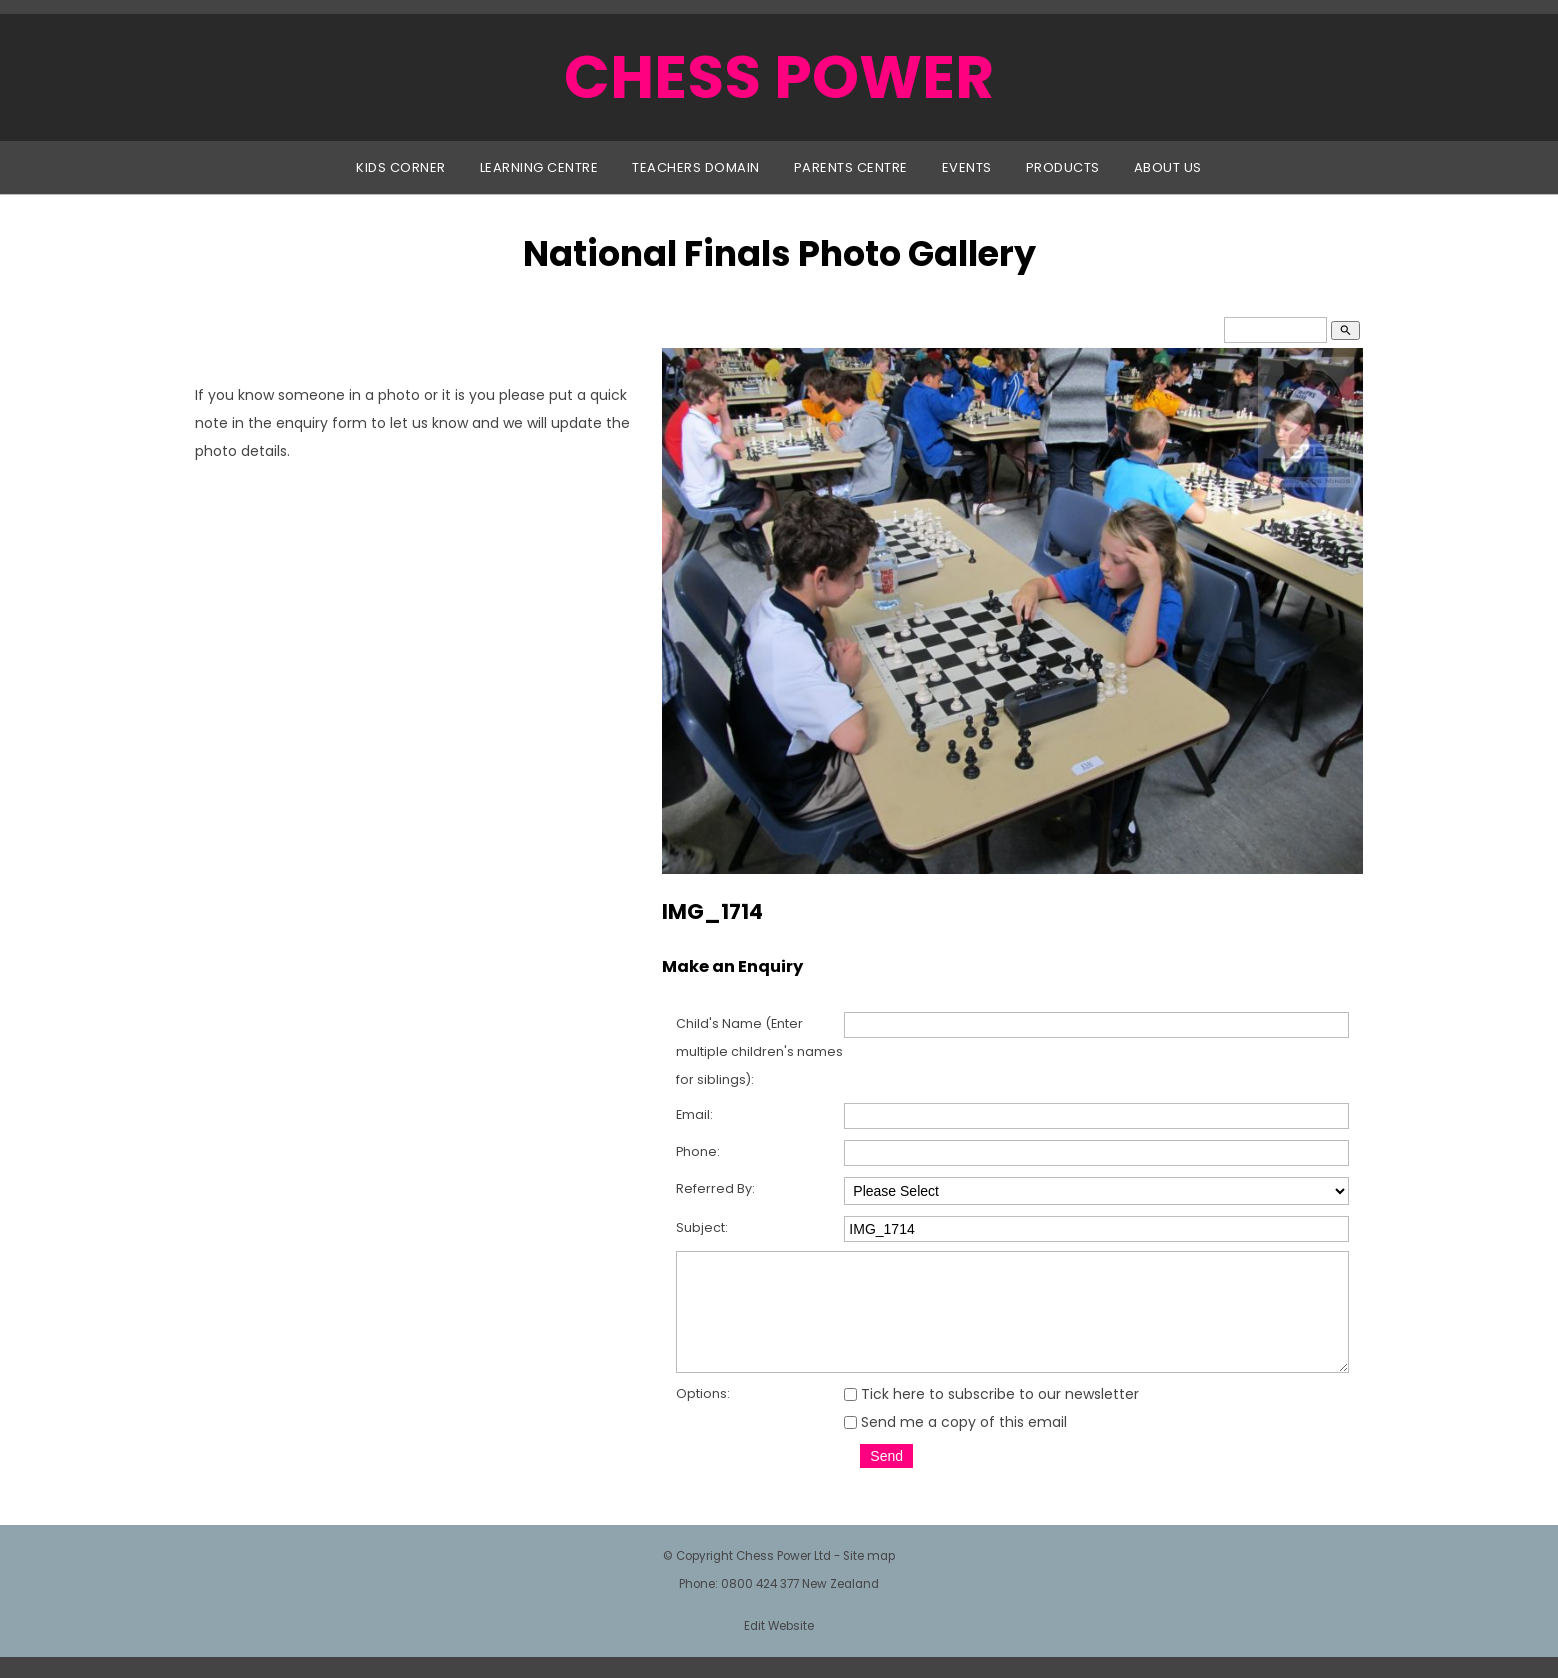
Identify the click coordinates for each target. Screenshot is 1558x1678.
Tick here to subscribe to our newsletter (991, 1415)
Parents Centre (851, 167)
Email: (694, 1114)
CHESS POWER (779, 77)
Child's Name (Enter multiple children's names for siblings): (759, 1051)
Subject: (702, 1227)
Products (1063, 167)
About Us (1168, 167)
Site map (869, 1577)
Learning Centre (539, 167)
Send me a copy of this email (955, 1443)
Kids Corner (401, 167)
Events (967, 167)
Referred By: (715, 1188)
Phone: (698, 1151)
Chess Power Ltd (783, 1577)
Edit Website (779, 1647)
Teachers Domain (696, 167)
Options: (703, 1414)
